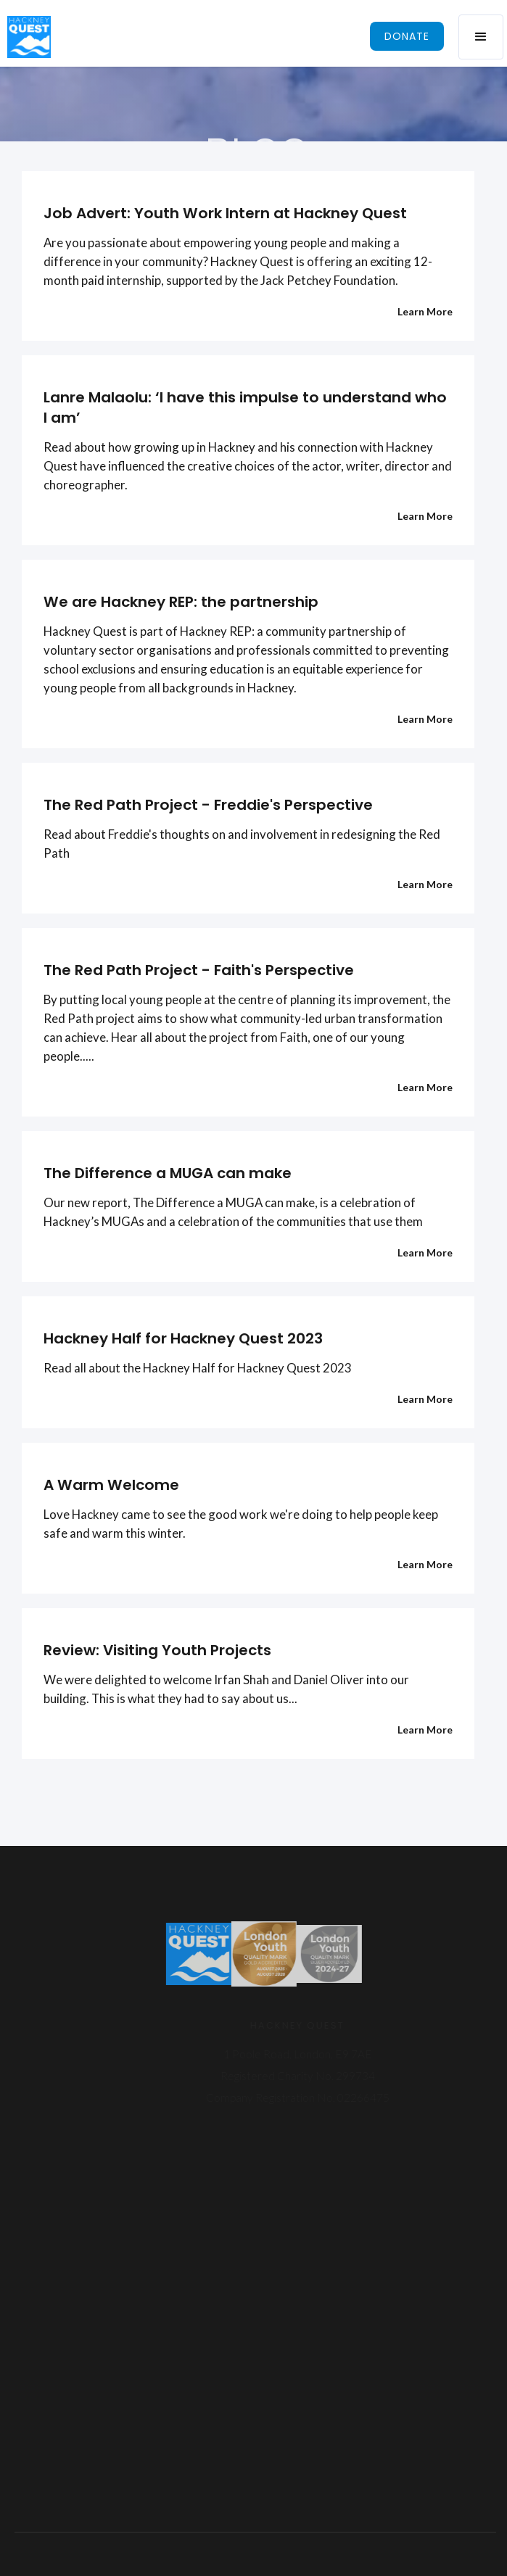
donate (406, 36)
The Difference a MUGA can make (168, 1173)
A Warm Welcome (111, 1485)
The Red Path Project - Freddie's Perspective (208, 805)
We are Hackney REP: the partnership (181, 602)
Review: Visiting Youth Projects (157, 1650)
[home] (25, 37)
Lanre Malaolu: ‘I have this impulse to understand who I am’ (245, 407)
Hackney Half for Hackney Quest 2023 (183, 1338)
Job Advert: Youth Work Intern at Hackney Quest (225, 213)
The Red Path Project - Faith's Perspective (199, 970)
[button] (480, 37)
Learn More (425, 311)
